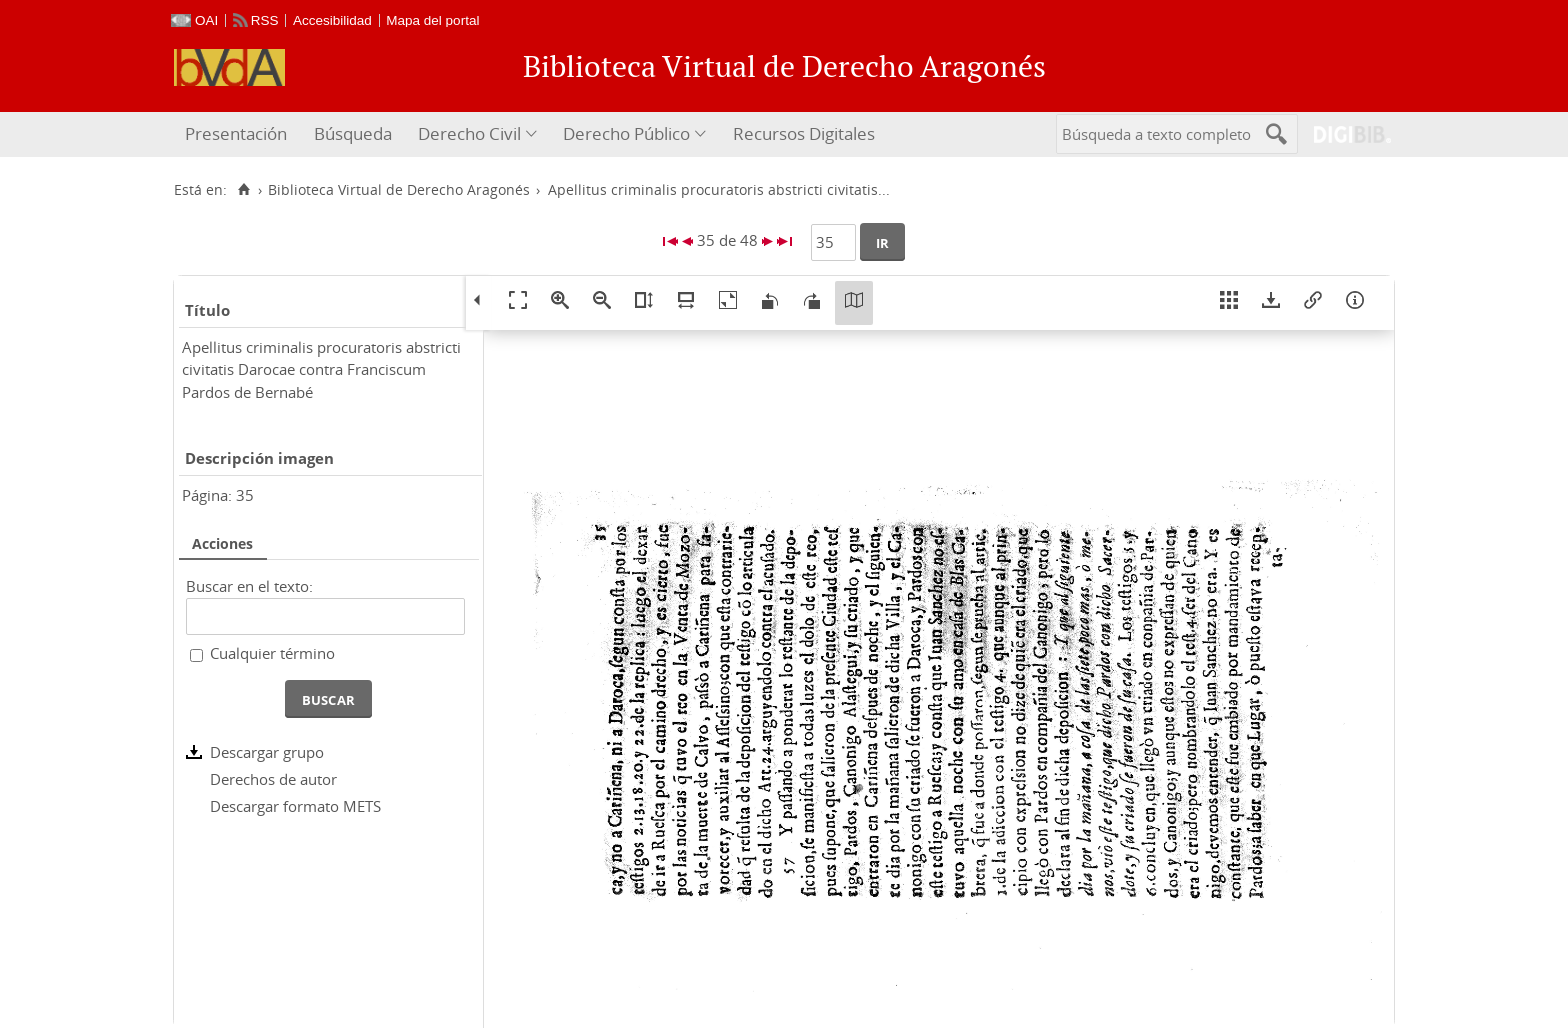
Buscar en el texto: (249, 586)
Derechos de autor (273, 779)
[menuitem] (238, 134)
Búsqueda (353, 133)
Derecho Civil (469, 133)
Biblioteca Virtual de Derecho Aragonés (399, 190)
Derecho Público (626, 133)
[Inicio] (243, 190)
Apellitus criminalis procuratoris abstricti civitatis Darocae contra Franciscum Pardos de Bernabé (321, 369)
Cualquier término (272, 653)
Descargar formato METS (295, 806)
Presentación (236, 133)
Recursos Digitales (804, 133)
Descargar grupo (267, 752)
